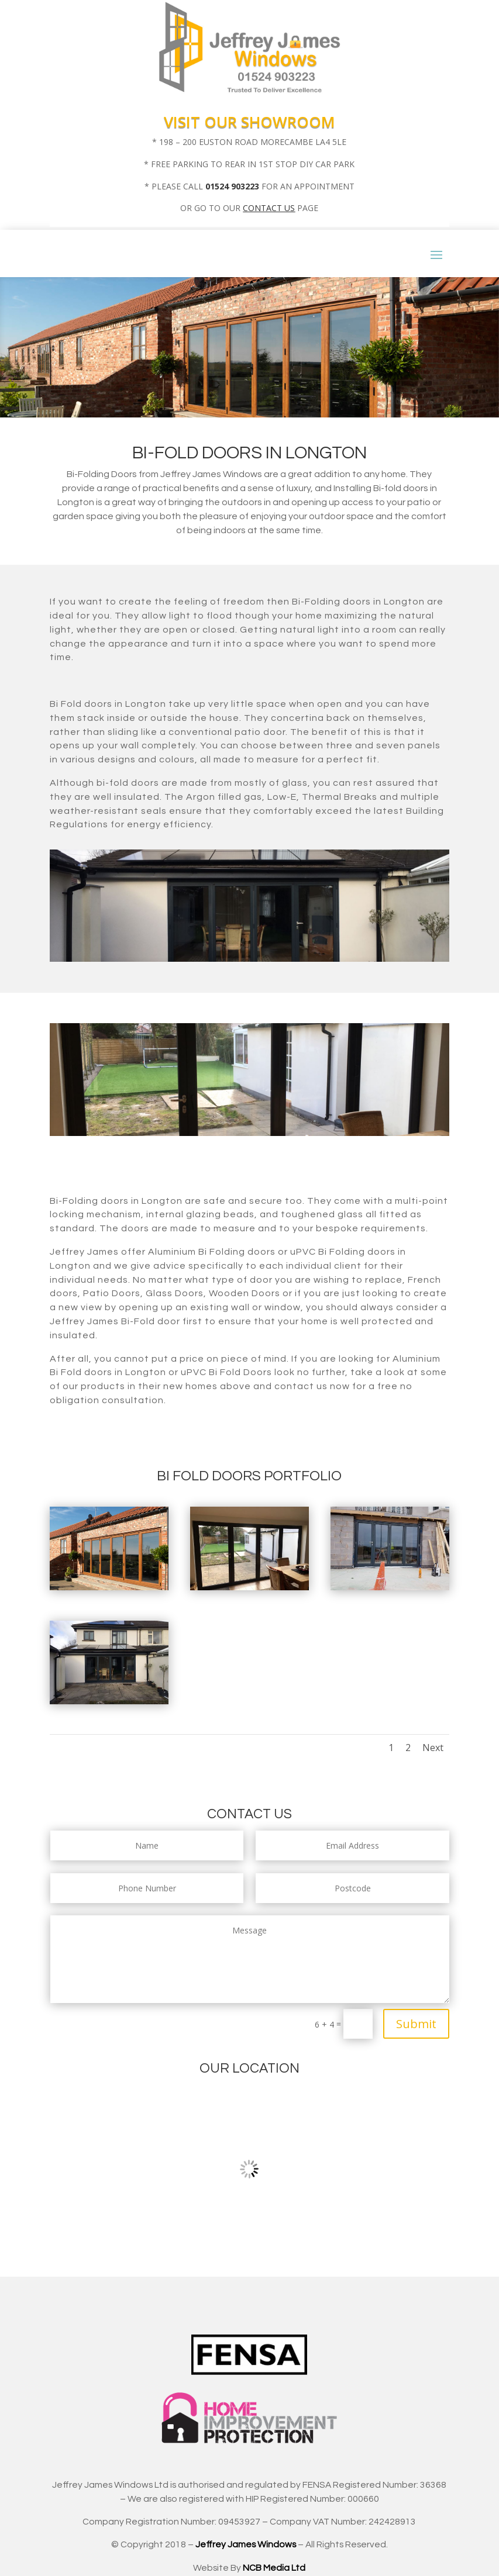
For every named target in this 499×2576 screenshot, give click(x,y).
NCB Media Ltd (274, 2567)
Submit (416, 2024)
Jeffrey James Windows (245, 2544)
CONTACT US (269, 207)
